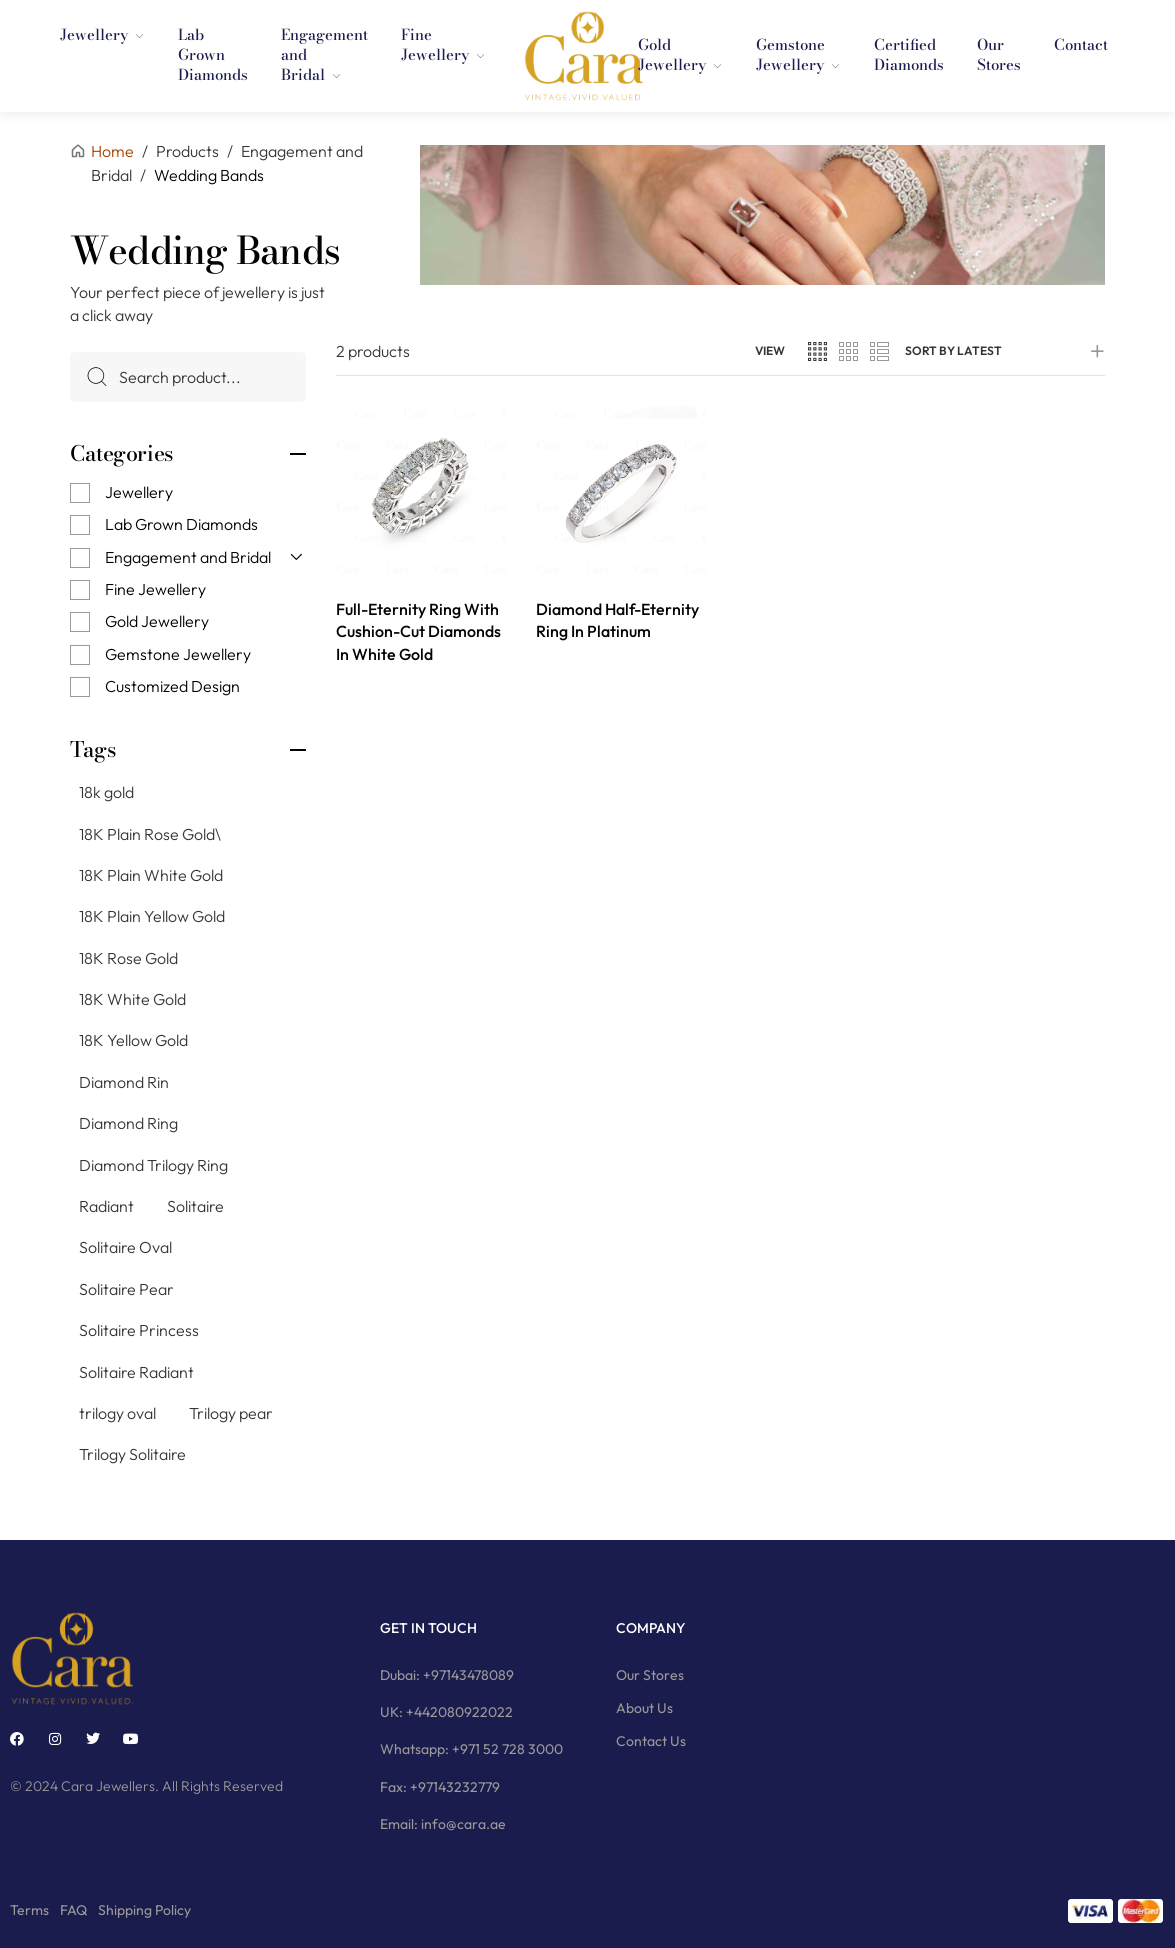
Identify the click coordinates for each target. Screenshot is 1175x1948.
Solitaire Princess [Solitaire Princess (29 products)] (139, 1330)
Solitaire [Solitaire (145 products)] (195, 1206)
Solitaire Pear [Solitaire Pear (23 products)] (126, 1289)
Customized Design (172, 686)
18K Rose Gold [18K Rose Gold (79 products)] (128, 957)
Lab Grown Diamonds (181, 524)
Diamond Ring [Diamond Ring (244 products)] (128, 1123)
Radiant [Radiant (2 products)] (106, 1206)
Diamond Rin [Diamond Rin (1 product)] (124, 1082)
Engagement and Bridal (188, 556)
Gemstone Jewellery (178, 654)
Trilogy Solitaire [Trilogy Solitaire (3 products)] (132, 1454)
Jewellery (139, 492)
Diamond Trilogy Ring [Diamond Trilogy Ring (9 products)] (153, 1164)
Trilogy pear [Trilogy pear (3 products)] (231, 1413)
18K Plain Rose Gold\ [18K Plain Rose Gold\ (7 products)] (150, 833)
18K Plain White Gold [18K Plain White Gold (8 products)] (151, 875)
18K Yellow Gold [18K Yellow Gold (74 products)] (133, 1040)
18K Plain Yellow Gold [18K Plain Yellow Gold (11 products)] (152, 916)
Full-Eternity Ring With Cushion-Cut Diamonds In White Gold (418, 631)
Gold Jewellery (157, 621)
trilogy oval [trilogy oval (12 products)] (117, 1413)
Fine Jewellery (155, 589)
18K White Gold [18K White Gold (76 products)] (132, 999)
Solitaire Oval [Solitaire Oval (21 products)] (125, 1247)
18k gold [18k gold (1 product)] (106, 792)
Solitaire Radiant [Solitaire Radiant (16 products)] (136, 1371)
